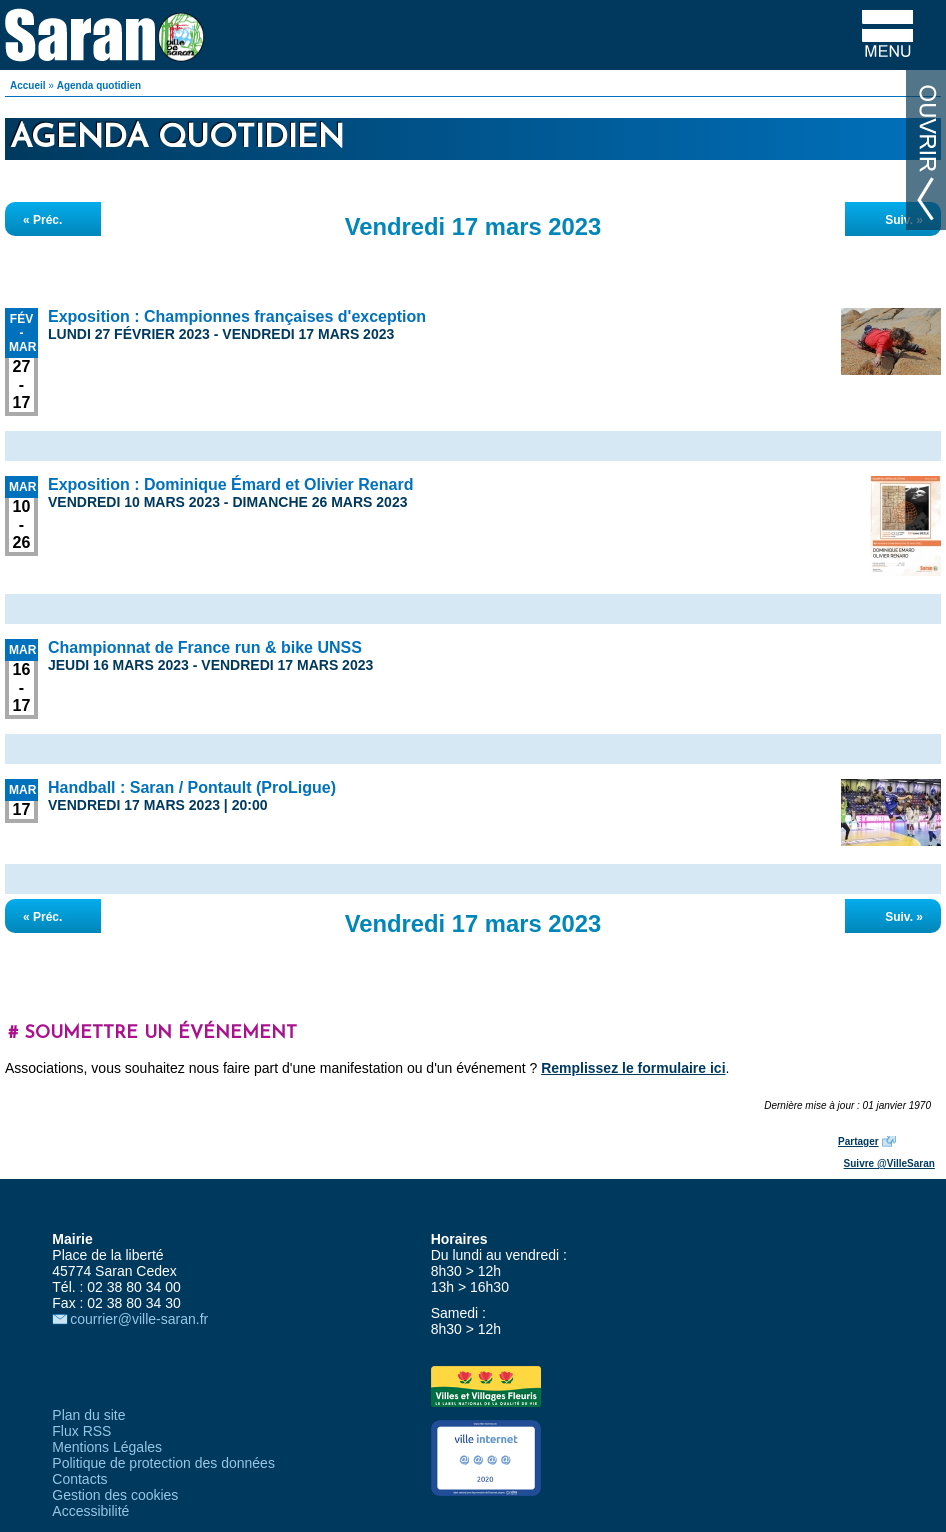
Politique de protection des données (163, 1463)
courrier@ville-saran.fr (139, 1319)
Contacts (79, 1479)
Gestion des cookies (115, 1495)
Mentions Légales (107, 1447)
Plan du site (88, 1415)
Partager (858, 1141)
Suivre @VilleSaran (889, 1163)
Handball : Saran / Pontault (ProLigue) (192, 787)
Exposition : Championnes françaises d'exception (237, 316)
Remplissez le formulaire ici (633, 1068)
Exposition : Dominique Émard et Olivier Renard (230, 484)
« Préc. (42, 220)
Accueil (28, 85)
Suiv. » (904, 220)
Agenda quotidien (99, 85)
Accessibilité (90, 1511)
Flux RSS (81, 1431)
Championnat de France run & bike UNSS (205, 647)
